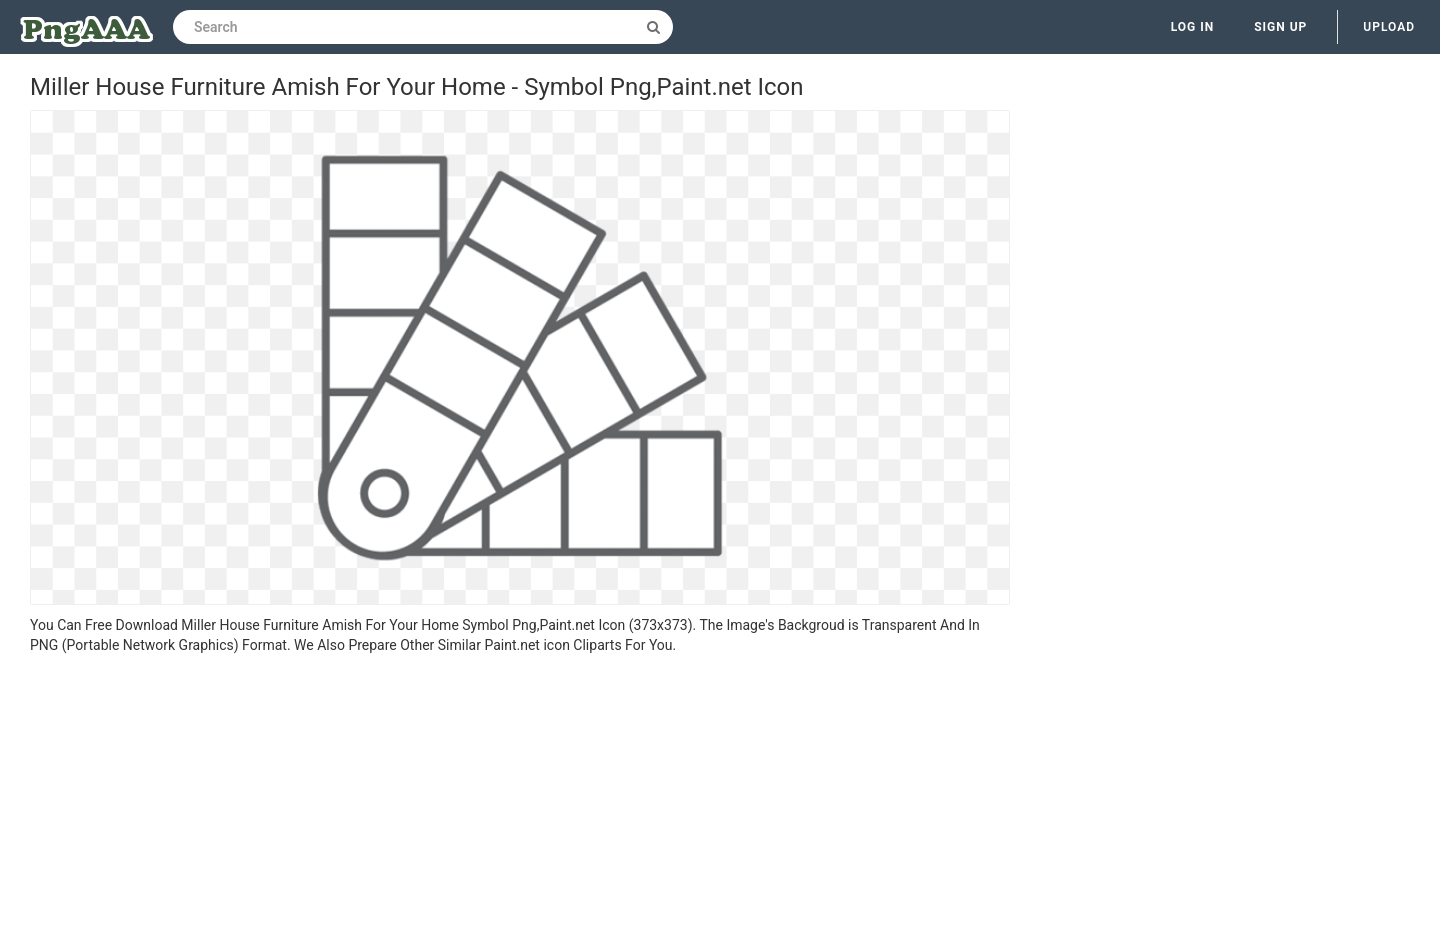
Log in (1193, 27)
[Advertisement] (520, 805)
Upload (1389, 27)
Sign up (1280, 27)
